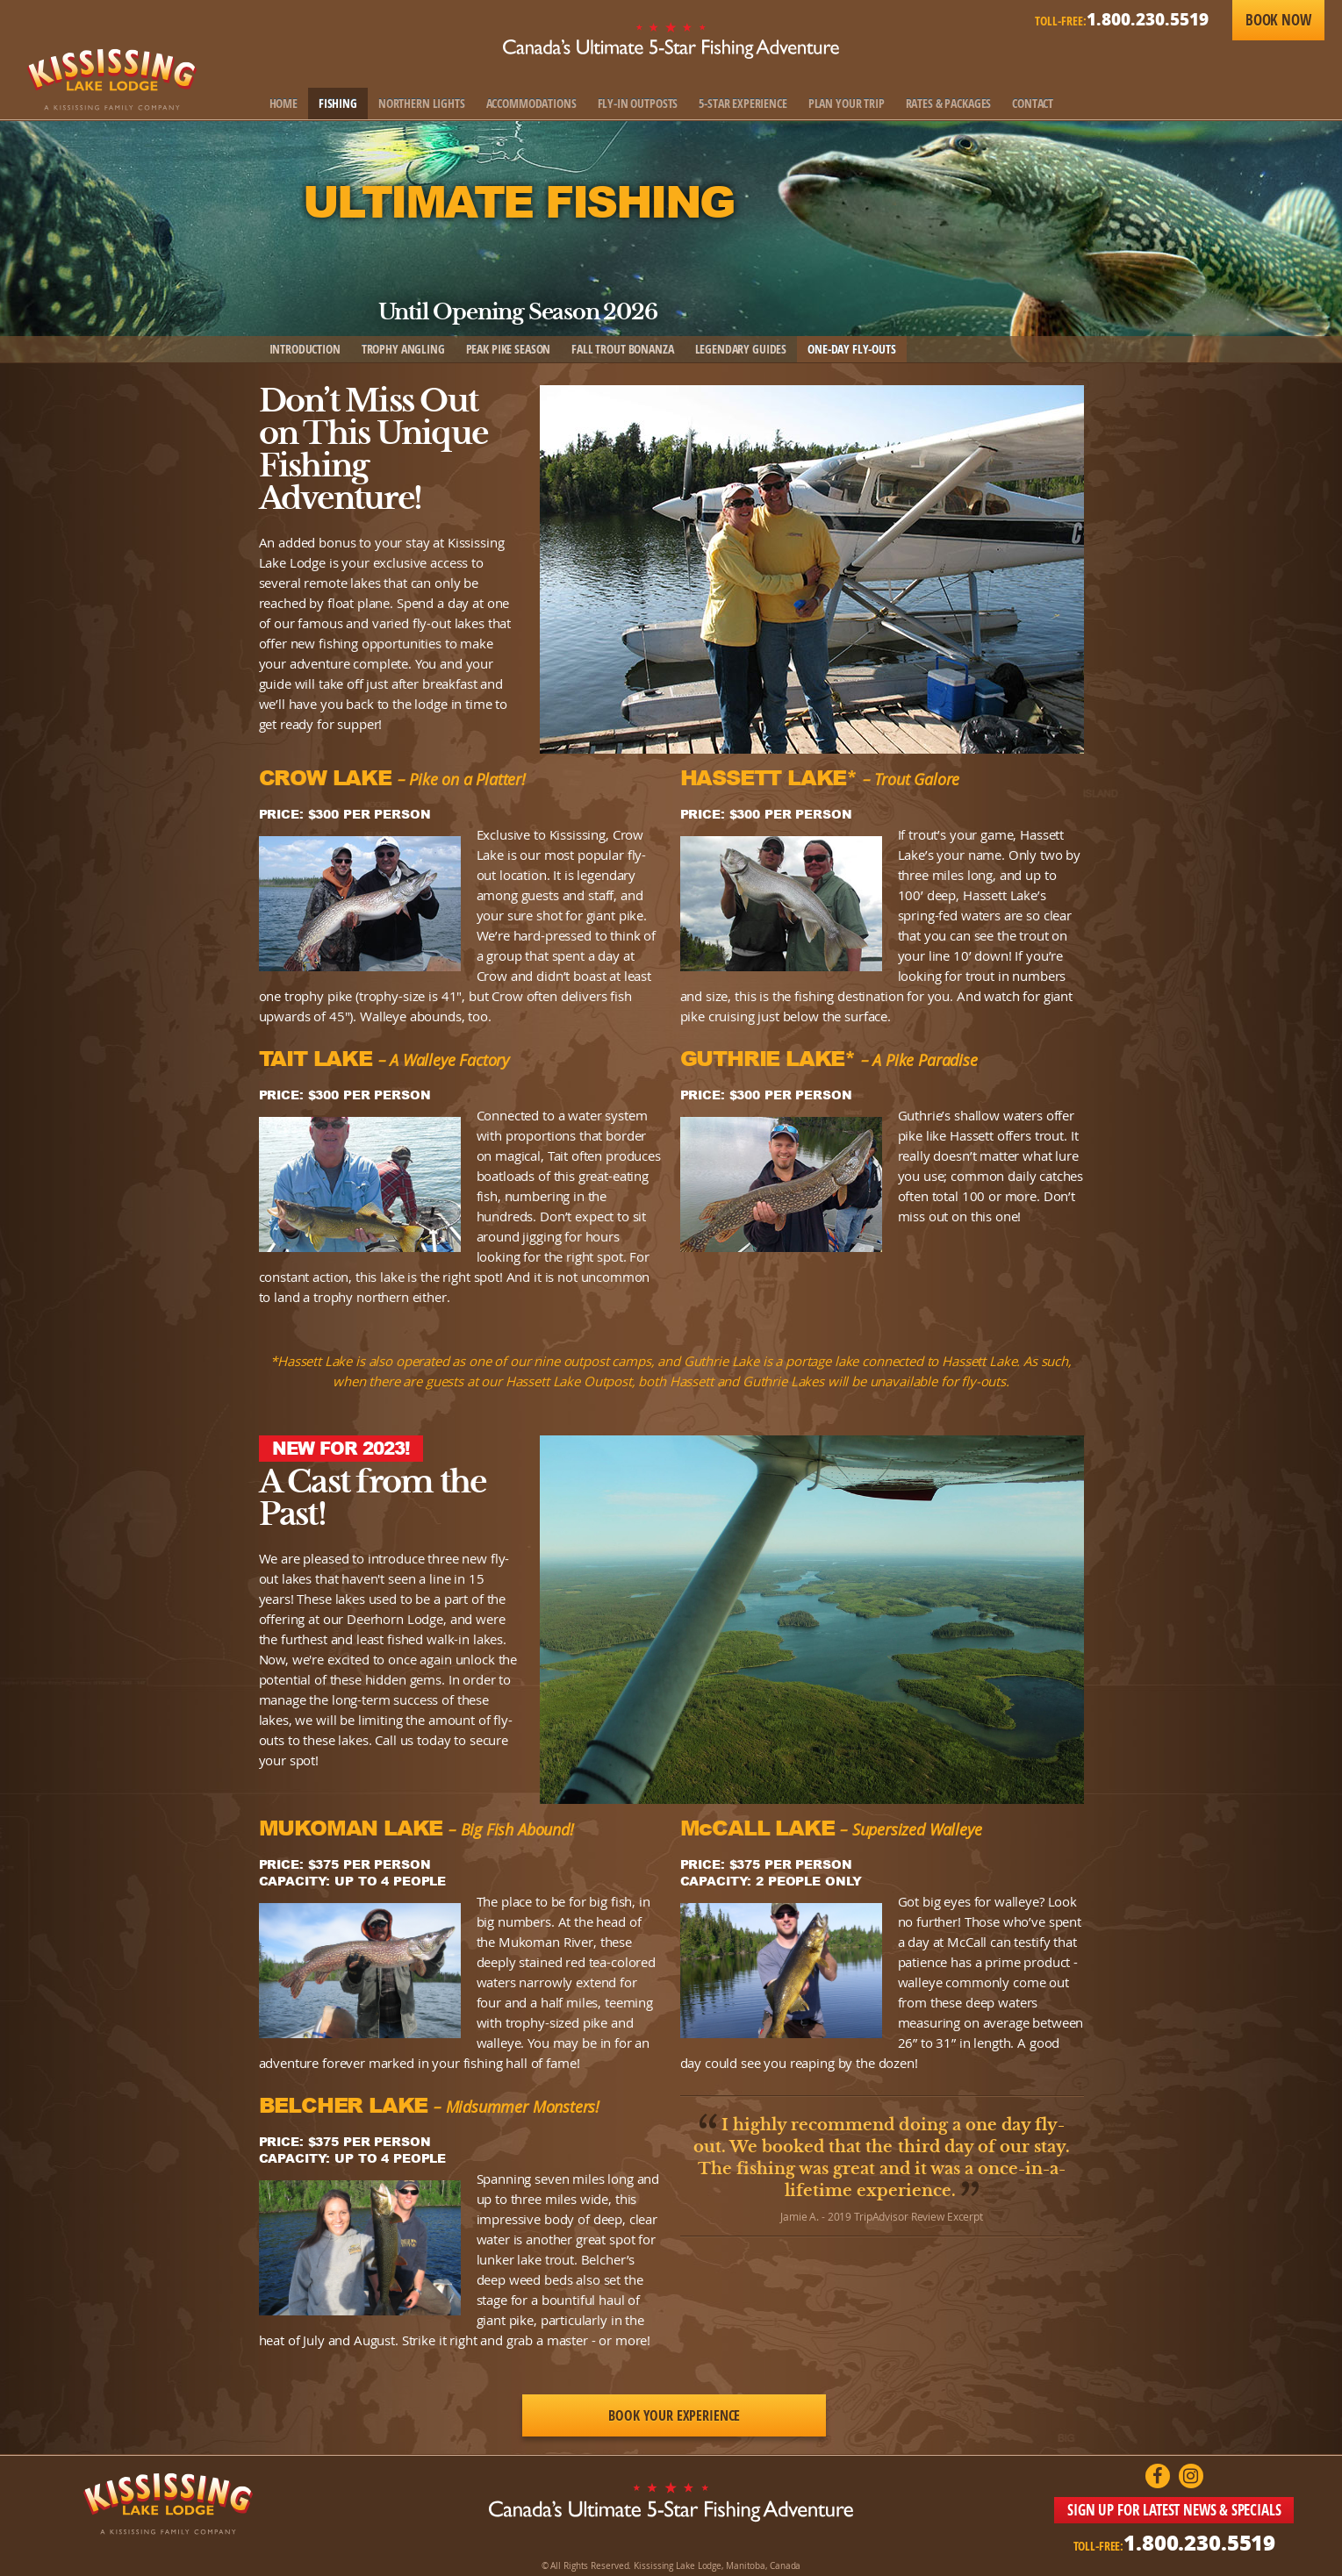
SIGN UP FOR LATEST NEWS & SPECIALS (1174, 2510)
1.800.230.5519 (1148, 19)
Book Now (1278, 20)
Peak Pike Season (508, 348)
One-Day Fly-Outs (851, 348)
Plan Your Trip (846, 103)
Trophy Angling (403, 348)
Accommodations (531, 103)
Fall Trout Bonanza (622, 348)
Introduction (305, 348)
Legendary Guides (741, 348)
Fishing (338, 103)
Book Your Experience (674, 2415)
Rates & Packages (949, 103)
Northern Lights (421, 103)
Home (283, 103)
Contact (1032, 103)
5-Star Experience (742, 103)
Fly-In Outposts (638, 103)
